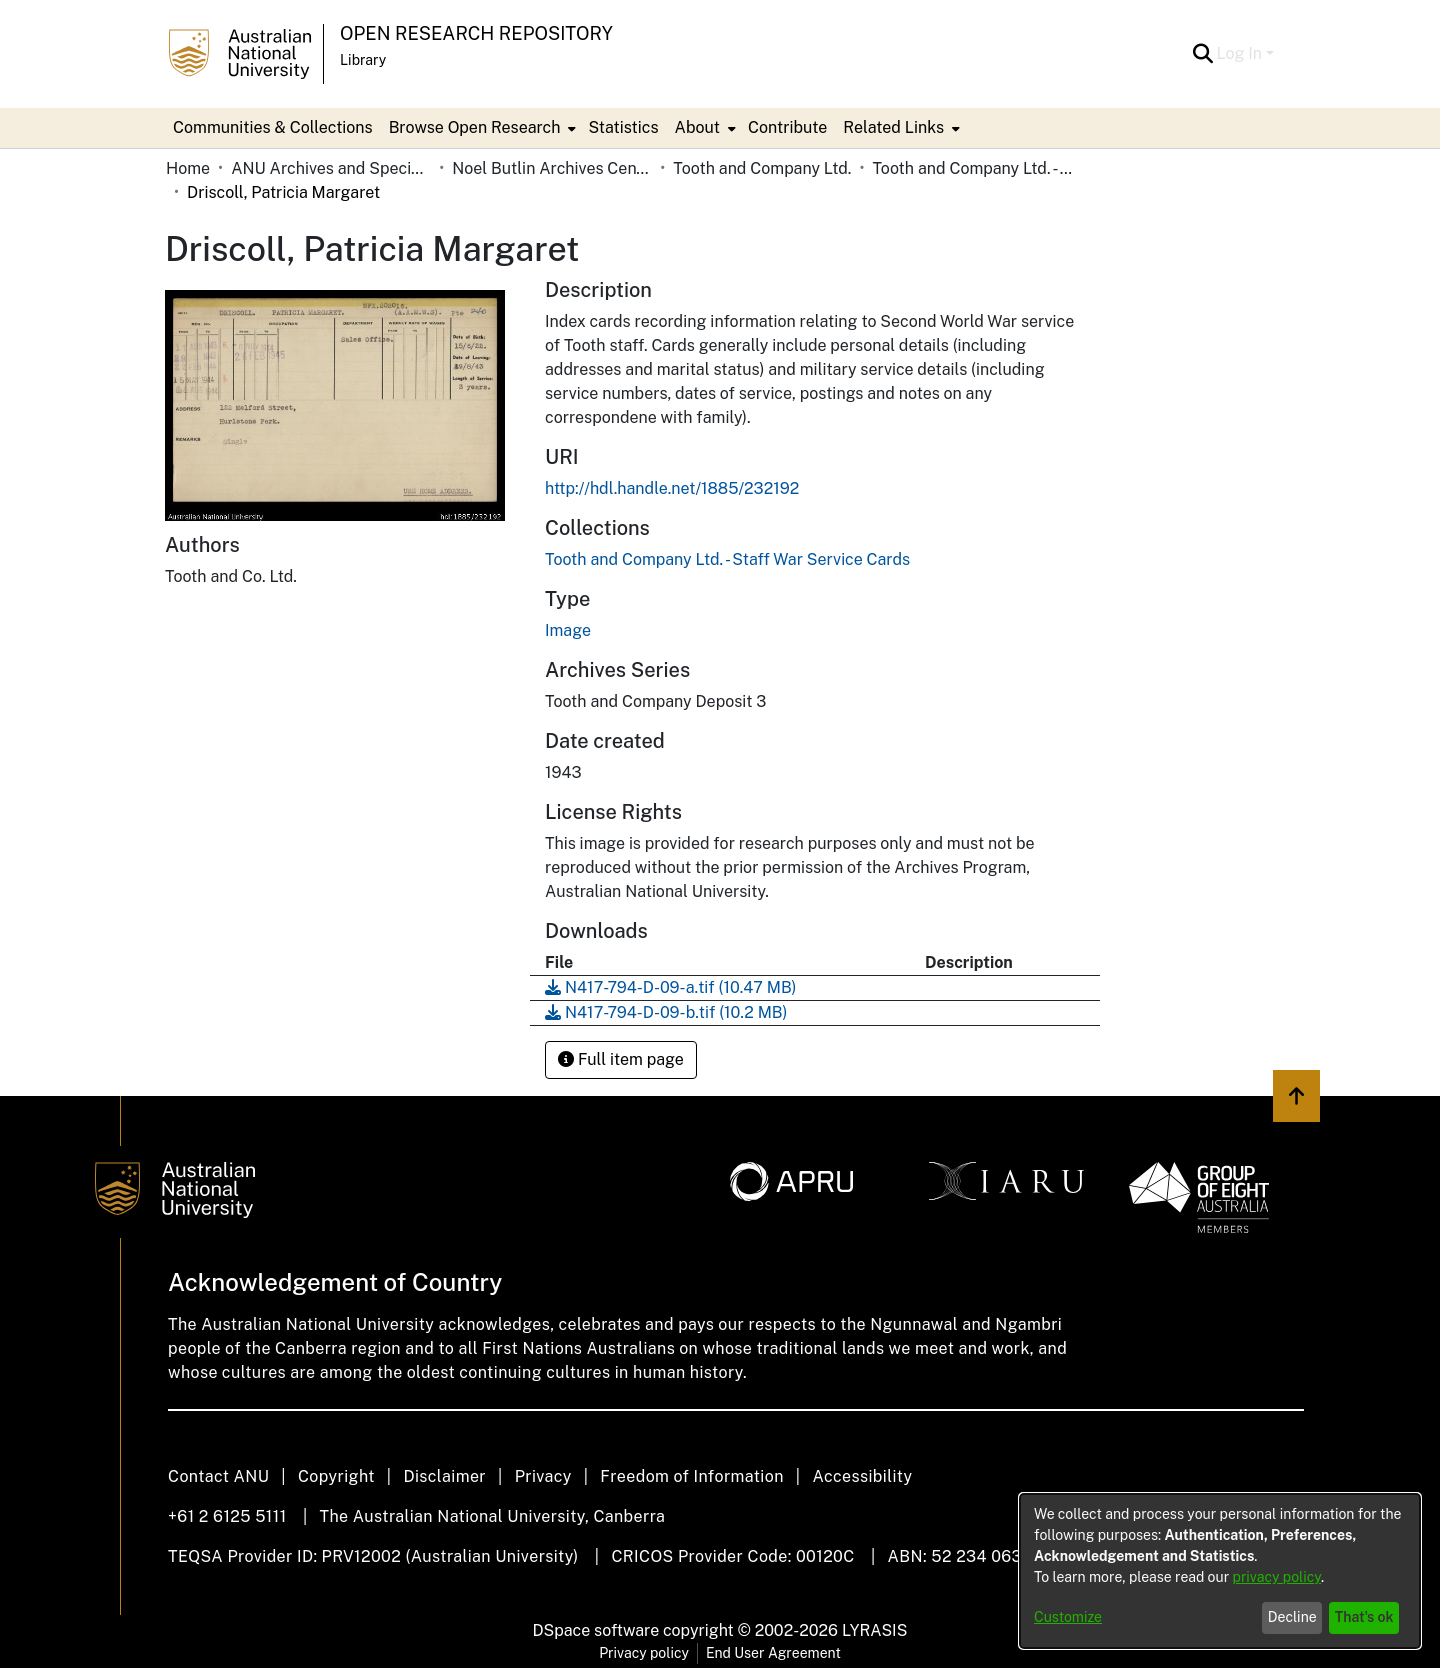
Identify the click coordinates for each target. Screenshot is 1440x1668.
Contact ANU (218, 1476)
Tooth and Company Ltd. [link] (762, 168)
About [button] (697, 127)
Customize (1068, 1617)
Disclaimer (444, 1476)
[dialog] (1220, 1571)
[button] (1203, 54)
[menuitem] (481, 128)
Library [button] (363, 60)
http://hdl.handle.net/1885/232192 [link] (672, 488)
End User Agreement (773, 1653)
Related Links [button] (893, 127)
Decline (1292, 1617)
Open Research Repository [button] (476, 33)
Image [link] (568, 630)
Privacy (543, 1476)
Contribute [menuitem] (787, 127)
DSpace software (596, 1630)
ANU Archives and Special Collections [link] (331, 168)
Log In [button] (1241, 53)
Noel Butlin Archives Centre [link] (552, 168)
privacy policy (1277, 1577)
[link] (727, 559)
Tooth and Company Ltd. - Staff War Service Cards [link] (972, 168)
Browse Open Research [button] (475, 127)
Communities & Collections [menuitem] (273, 127)
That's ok (1364, 1617)
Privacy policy (644, 1653)
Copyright (336, 1476)
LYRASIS (874, 1630)
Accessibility (862, 1476)
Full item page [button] (621, 1059)
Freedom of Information (691, 1476)
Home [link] (188, 168)
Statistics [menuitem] (623, 127)
